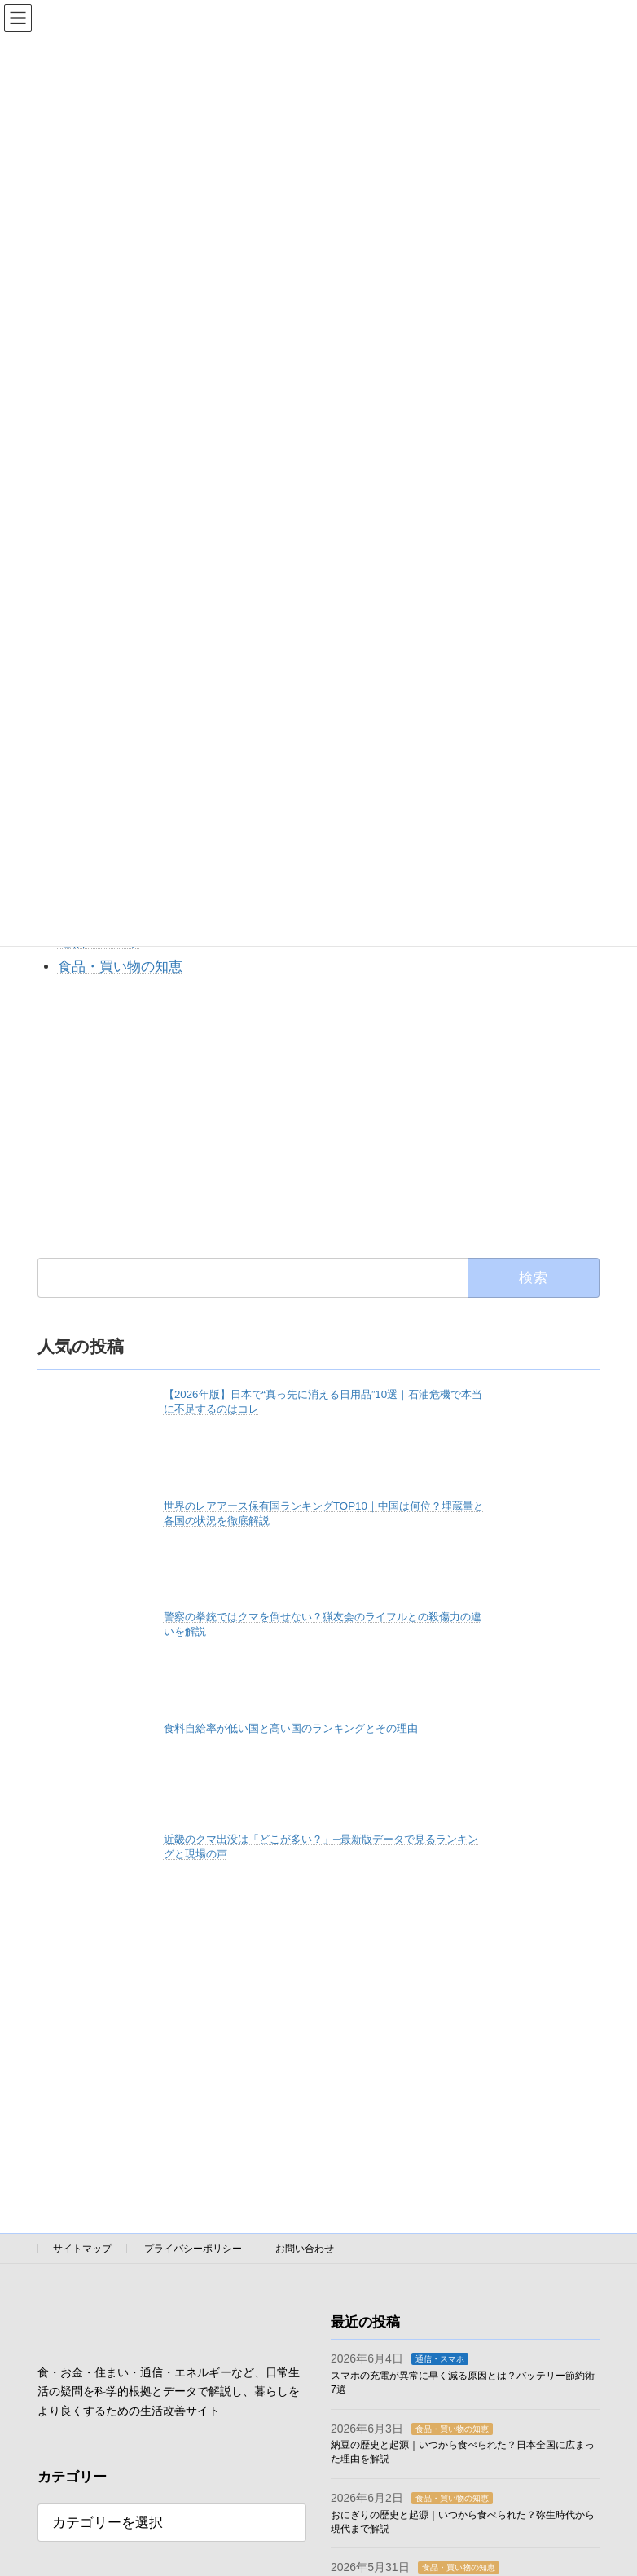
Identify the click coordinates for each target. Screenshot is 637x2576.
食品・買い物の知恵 (120, 966)
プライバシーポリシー (193, 2248)
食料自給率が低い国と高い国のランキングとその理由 (291, 1728)
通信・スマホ (439, 2359)
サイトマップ (82, 2248)
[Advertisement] (318, 1117)
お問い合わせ (304, 2248)
